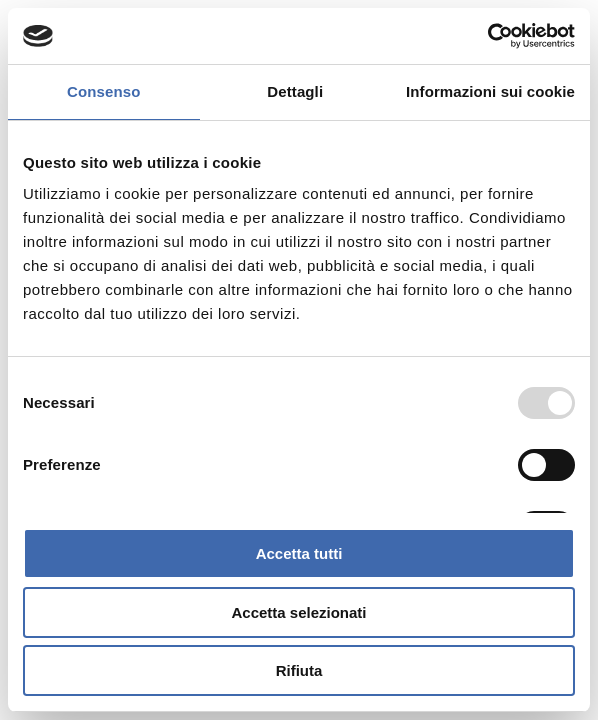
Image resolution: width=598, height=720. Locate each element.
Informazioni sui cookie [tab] (490, 91)
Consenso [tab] (103, 91)
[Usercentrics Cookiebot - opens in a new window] (487, 36)
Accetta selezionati (298, 612)
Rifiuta (299, 670)
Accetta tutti (299, 553)
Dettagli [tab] (295, 91)
